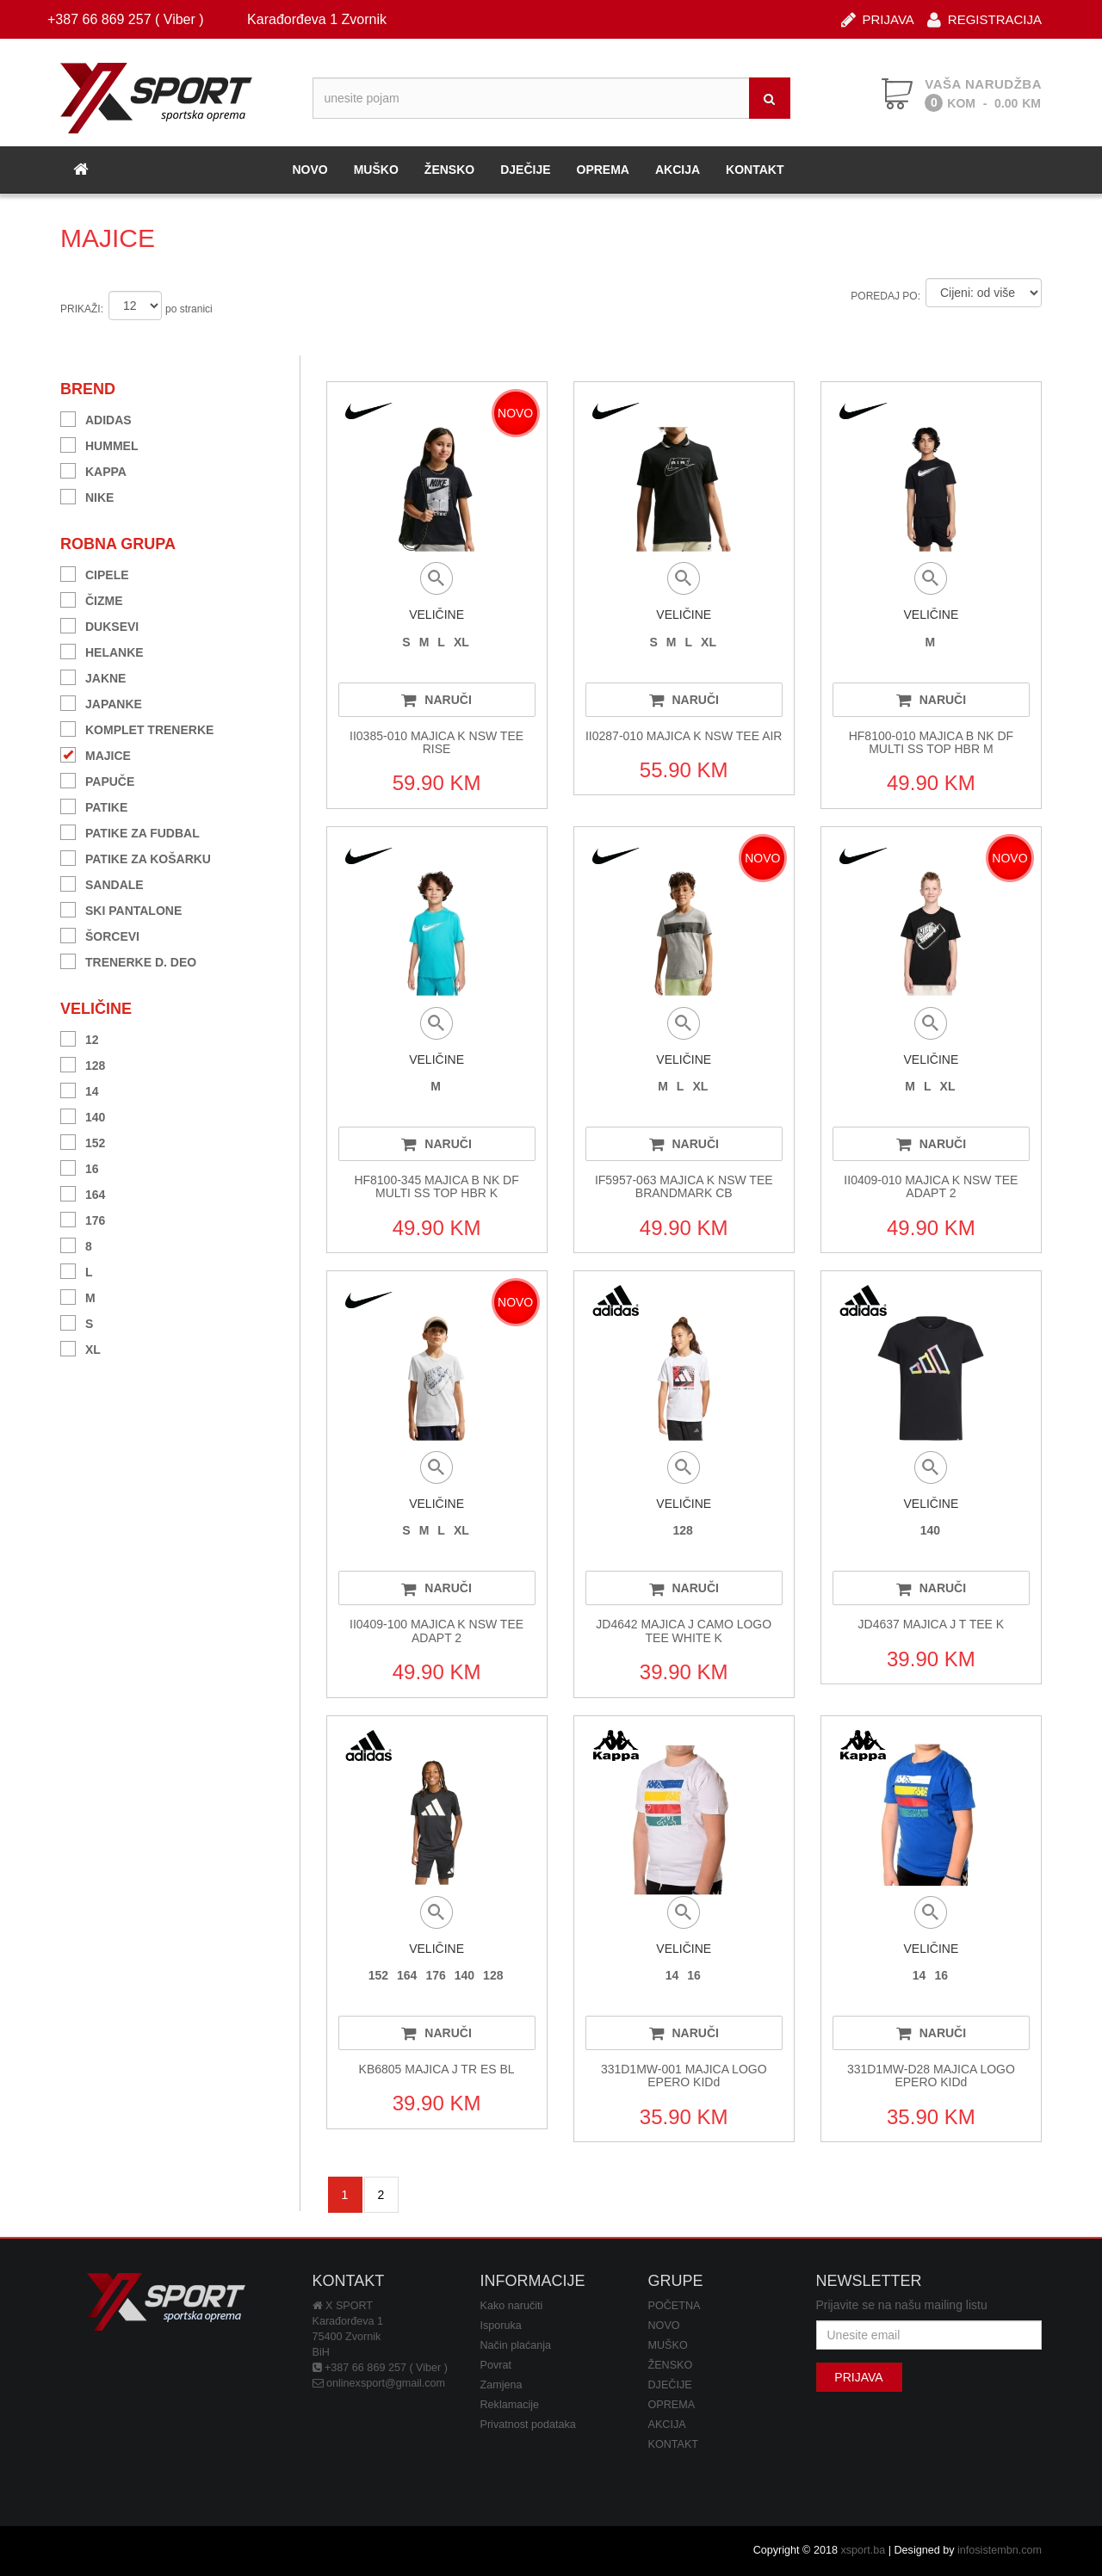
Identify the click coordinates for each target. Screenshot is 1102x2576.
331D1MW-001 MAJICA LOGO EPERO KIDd (684, 2075)
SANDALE (102, 882)
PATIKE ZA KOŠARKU (135, 856)
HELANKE (102, 650)
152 (82, 1140)
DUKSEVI (99, 624)
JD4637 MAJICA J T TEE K (931, 1624)
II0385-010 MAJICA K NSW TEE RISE (436, 742)
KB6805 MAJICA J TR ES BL (437, 2069)
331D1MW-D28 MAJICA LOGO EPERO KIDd (931, 2075)
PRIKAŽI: (81, 309)
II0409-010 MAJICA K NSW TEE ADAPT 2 (931, 1186)
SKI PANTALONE (121, 908)
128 (82, 1063)
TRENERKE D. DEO (128, 960)
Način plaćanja (516, 2345)
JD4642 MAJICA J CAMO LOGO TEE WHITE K (683, 1630)
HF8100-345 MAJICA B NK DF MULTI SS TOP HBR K (436, 1186)
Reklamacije (510, 2405)
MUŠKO (376, 169)
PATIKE (93, 805)
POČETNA (674, 2306)
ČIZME (91, 598)
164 (82, 1192)
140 (82, 1115)
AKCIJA (677, 169)
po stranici (189, 309)
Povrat (495, 2365)
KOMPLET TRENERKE (137, 727)
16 (79, 1166)
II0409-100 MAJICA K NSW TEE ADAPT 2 (436, 1630)
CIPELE (94, 572)
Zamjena (501, 2385)
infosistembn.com (999, 2550)
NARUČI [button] (436, 700)
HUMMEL (99, 443)
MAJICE (95, 753)
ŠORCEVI (99, 934)
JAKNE (93, 676)
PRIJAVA (877, 18)
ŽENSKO (449, 169)
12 (79, 1037)
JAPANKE (101, 701)
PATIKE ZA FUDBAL (130, 831)
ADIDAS (96, 417)
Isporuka (501, 2326)
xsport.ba (862, 2550)
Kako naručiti (511, 2306)
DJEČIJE (525, 169)
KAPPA (93, 469)
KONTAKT (754, 169)
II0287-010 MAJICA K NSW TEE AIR (684, 736)
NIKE (87, 495)
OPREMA (603, 169)
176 (82, 1218)
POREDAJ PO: (885, 296)
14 (79, 1089)
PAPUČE (97, 779)
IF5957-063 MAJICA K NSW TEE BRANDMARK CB (684, 1186)
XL (80, 1347)
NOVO (309, 169)
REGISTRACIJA (984, 18)
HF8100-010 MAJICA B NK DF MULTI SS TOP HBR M (931, 742)
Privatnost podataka (528, 2424)
